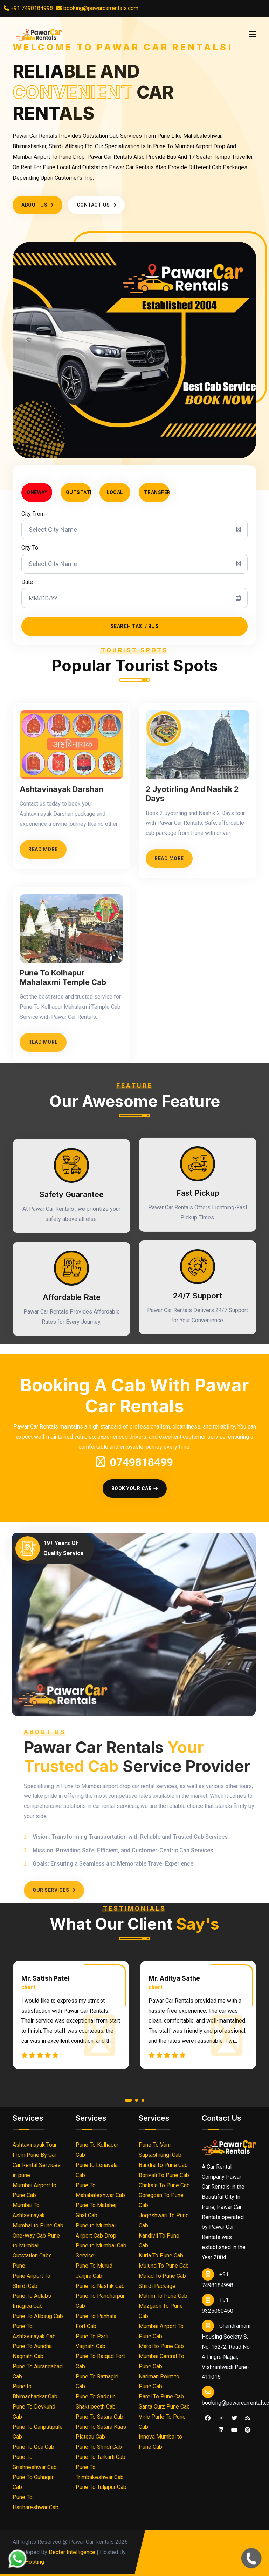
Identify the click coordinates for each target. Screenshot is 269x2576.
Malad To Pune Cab (162, 2276)
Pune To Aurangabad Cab (38, 2371)
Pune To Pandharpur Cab (100, 2300)
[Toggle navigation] (252, 34)
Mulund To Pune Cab (164, 2265)
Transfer (157, 492)
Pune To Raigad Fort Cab (100, 2361)
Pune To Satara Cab (99, 2416)
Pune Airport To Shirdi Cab (31, 2281)
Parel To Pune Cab (161, 2396)
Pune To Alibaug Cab (38, 2316)
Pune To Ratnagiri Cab (97, 2381)
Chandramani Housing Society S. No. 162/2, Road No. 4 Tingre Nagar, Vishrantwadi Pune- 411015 (226, 2350)
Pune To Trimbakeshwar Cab (100, 2472)
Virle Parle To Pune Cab (162, 2421)
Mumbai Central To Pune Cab (161, 2361)
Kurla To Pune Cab (161, 2255)
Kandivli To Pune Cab (159, 2240)
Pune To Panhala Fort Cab (96, 2321)
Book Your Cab (134, 1488)
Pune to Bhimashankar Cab (35, 2391)
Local (114, 492)
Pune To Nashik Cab (100, 2286)
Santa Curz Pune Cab (164, 2406)
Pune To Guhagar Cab (33, 2482)
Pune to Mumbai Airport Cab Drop (96, 2230)
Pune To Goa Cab (33, 2446)
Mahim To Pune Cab (163, 2295)
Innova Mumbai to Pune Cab (160, 2441)
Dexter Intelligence (72, 2552)
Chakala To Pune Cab (164, 2185)
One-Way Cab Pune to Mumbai (36, 2240)
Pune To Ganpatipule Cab (38, 2432)
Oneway (37, 492)
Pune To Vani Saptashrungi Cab (160, 2149)
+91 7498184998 (28, 8)
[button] (128, 2102)
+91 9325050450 (217, 2304)
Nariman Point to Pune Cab (159, 2381)
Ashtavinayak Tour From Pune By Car (35, 2149)
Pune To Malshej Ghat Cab (96, 2210)
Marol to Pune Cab (161, 2346)
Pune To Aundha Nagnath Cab (32, 2351)
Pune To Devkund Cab (34, 2411)
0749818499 (134, 1462)
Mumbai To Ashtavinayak (29, 2210)
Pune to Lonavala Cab (97, 2170)
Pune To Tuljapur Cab (101, 2487)
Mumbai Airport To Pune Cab (161, 2331)
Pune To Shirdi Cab (99, 2446)
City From (33, 513)
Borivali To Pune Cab (164, 2175)
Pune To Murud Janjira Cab (94, 2270)
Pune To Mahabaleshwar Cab (100, 2190)
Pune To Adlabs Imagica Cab (32, 2300)
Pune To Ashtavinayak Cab (34, 2331)
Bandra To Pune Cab (163, 2165)
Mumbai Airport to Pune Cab (34, 2190)
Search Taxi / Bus (135, 626)
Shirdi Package (157, 2286)
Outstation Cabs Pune (32, 2260)
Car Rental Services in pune (37, 2170)
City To (29, 547)
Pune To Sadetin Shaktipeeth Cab (96, 2401)
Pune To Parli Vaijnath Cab (92, 2341)
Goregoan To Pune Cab (161, 2200)
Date (27, 582)
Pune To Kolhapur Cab (97, 2149)
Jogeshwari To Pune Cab (164, 2220)
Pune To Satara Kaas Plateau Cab (101, 2432)
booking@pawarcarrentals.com (100, 8)
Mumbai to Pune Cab (38, 2225)
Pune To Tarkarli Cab (100, 2457)
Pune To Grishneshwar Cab (35, 2462)
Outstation (78, 492)
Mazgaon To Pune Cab (161, 2311)
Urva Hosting (28, 2562)
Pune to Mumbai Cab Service (101, 2250)
